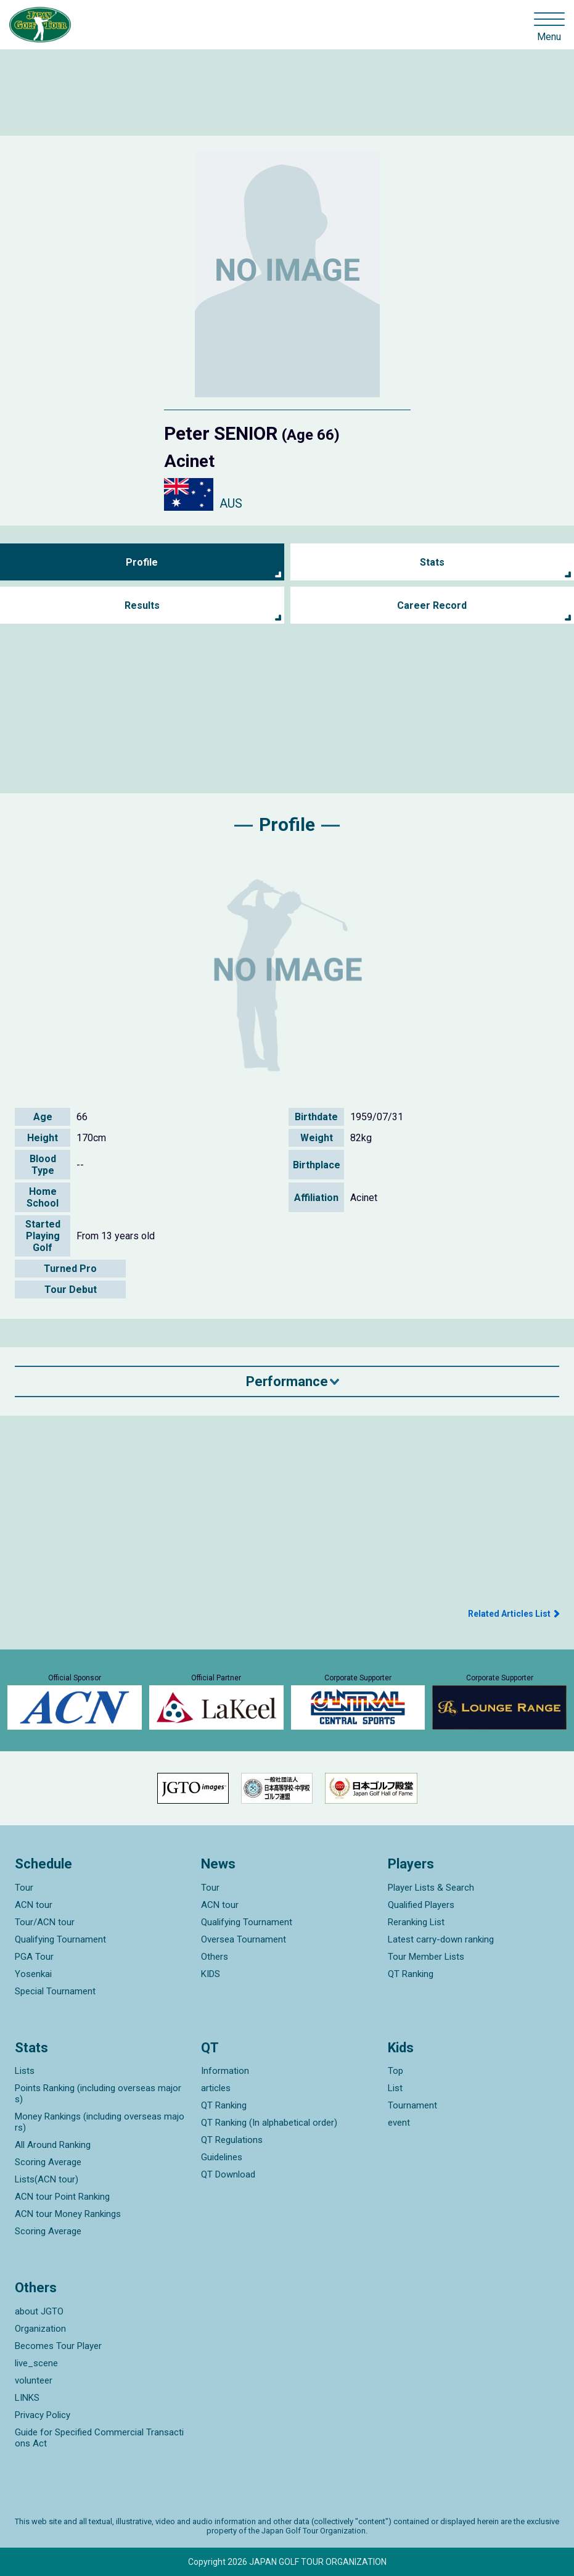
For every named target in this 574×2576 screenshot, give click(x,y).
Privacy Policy (42, 2415)
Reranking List (416, 1922)
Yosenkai (33, 1973)
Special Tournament (55, 1991)
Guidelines (221, 2157)
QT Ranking (410, 1973)
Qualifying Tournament (60, 1939)
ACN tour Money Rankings (68, 2213)
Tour (24, 1887)
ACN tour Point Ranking (62, 2196)
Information (225, 2070)
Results (142, 605)
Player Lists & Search (431, 1887)
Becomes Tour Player (58, 2345)
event (399, 2122)
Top (395, 2070)
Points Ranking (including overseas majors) (98, 2094)
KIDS (210, 1973)
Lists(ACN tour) (46, 2179)
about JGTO (39, 2311)
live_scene (36, 2363)
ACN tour (33, 1904)
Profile (142, 562)
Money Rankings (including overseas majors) (99, 2122)
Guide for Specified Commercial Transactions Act (99, 2438)
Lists (25, 2070)
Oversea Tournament (243, 1939)
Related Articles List (509, 1614)
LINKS (27, 2397)
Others (214, 1956)
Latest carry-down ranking (441, 1939)
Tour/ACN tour (45, 1922)
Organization (40, 2328)
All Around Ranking (53, 2144)
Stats (432, 562)
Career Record (432, 605)
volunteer (33, 2380)
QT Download (228, 2174)
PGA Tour (34, 1956)
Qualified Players (421, 1904)
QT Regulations (232, 2139)
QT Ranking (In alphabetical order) (269, 2122)
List (395, 2088)
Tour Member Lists (426, 1956)
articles (216, 2088)
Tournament (412, 2105)
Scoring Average (48, 2162)
